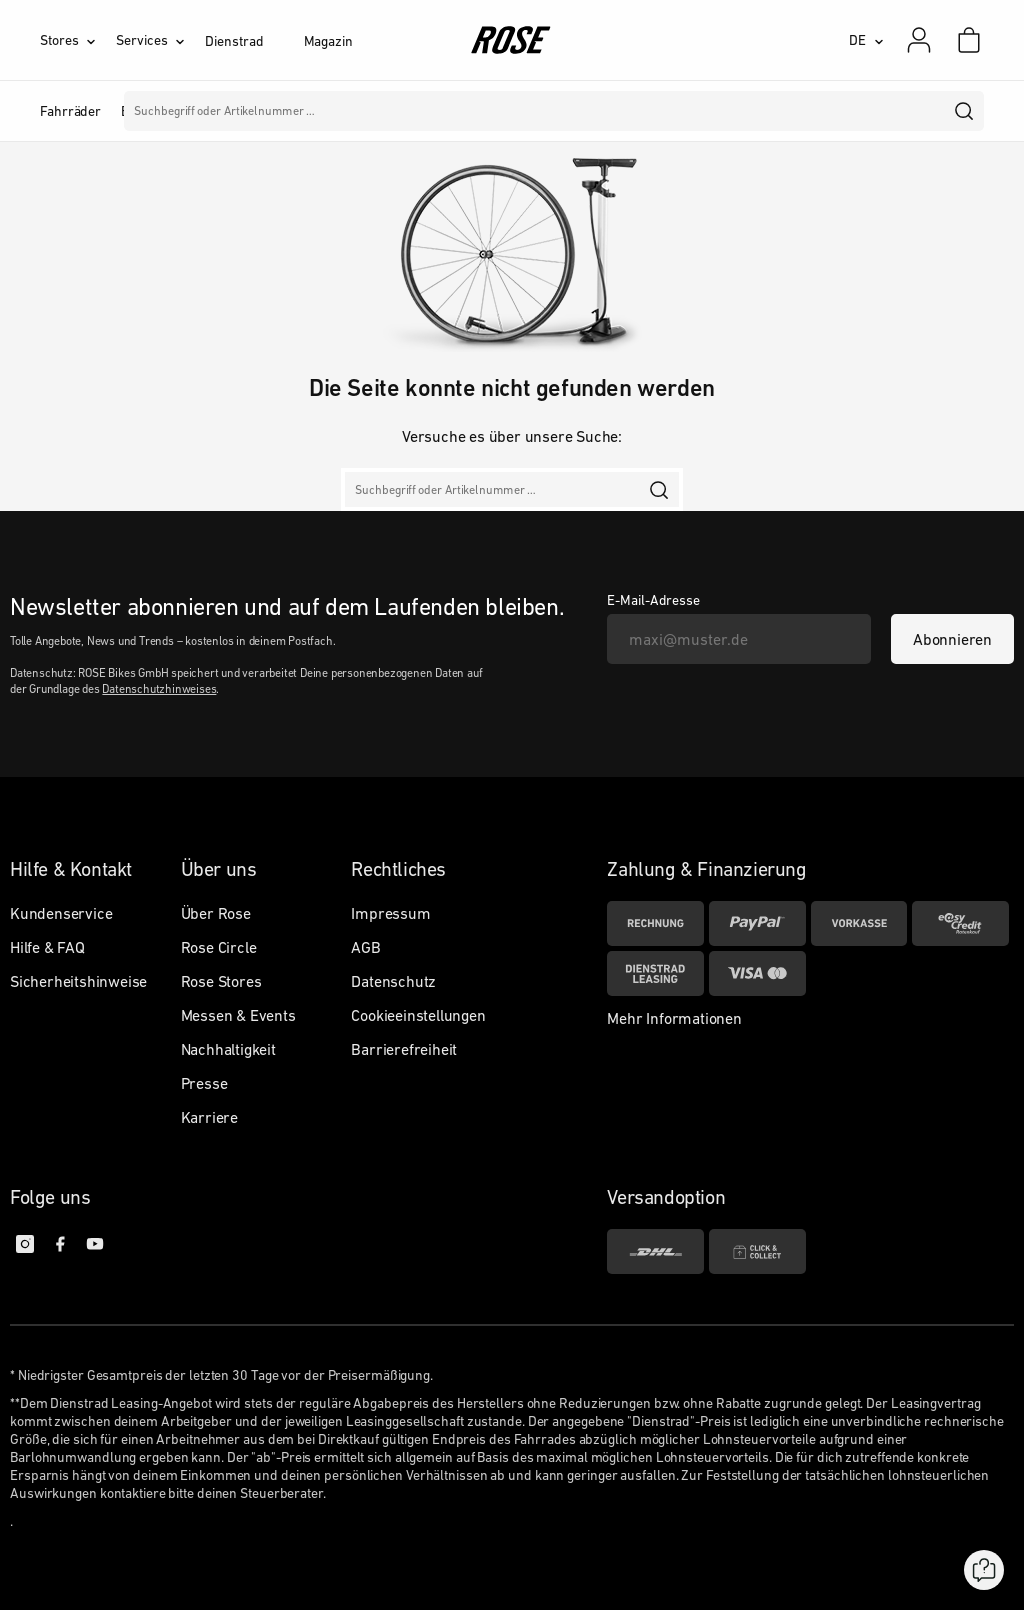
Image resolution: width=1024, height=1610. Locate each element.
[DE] (866, 40)
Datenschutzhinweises (159, 689)
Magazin (328, 41)
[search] (965, 111)
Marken (486, 111)
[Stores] (78, 40)
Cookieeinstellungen (418, 1015)
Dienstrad (234, 41)
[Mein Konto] (919, 40)
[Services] (160, 40)
